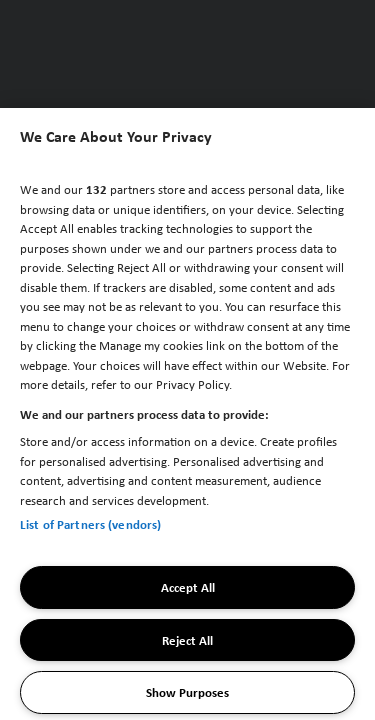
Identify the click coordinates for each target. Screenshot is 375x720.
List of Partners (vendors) (90, 524)
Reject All (187, 640)
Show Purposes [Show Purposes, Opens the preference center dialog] (187, 692)
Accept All (188, 587)
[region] (187, 414)
